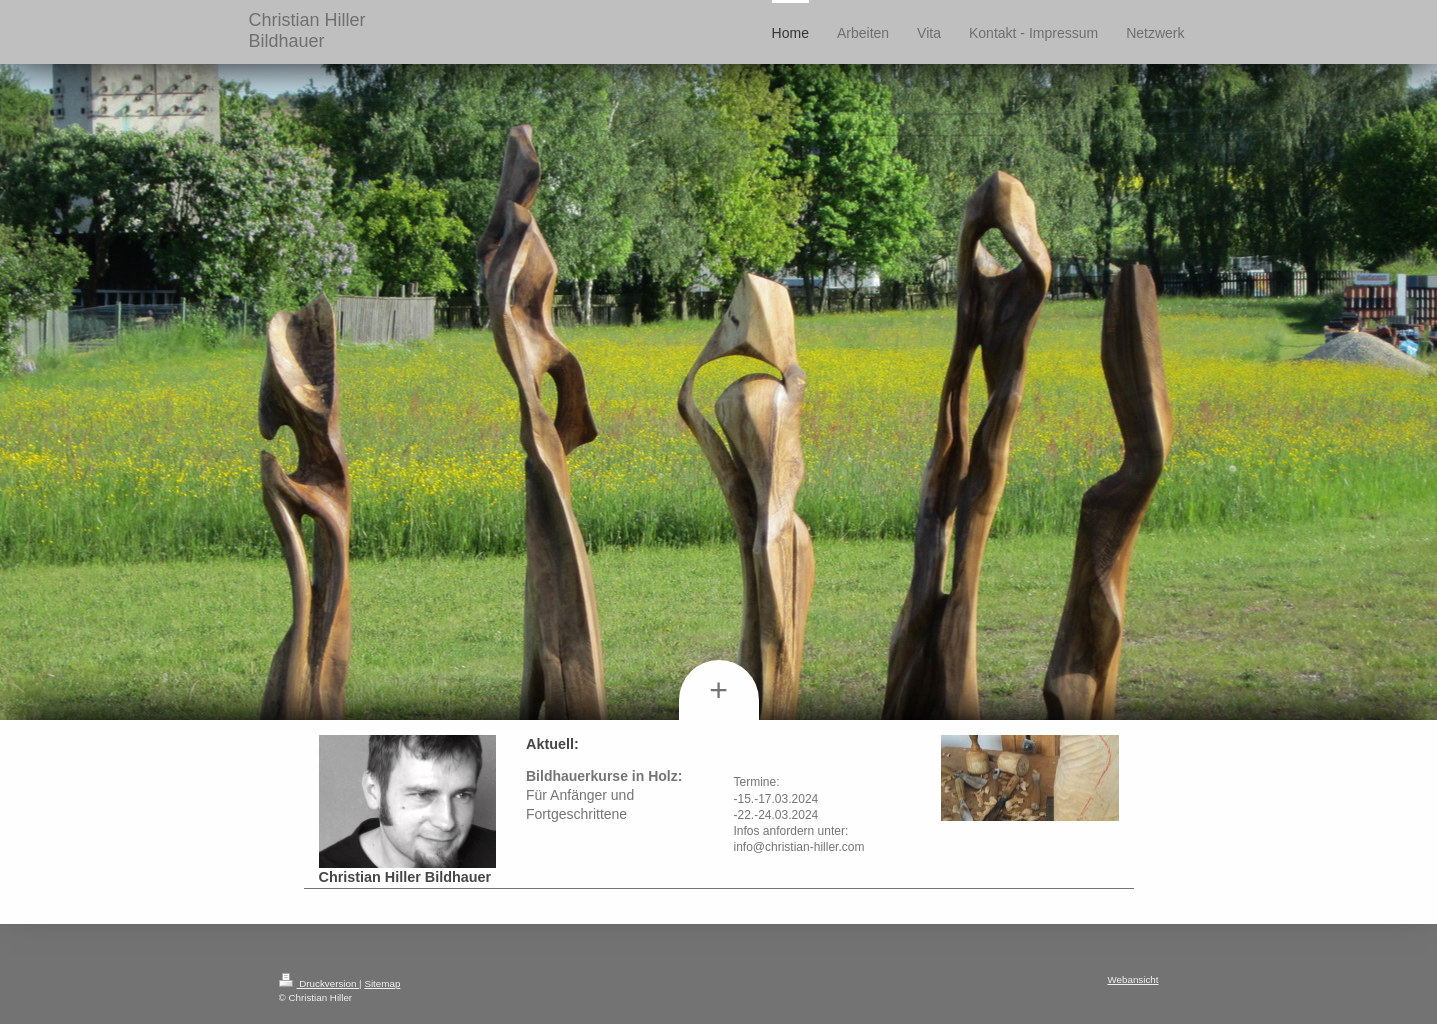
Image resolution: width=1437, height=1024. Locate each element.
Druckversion (319, 983)
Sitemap (382, 983)
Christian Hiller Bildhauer (307, 30)
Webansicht (1132, 979)
